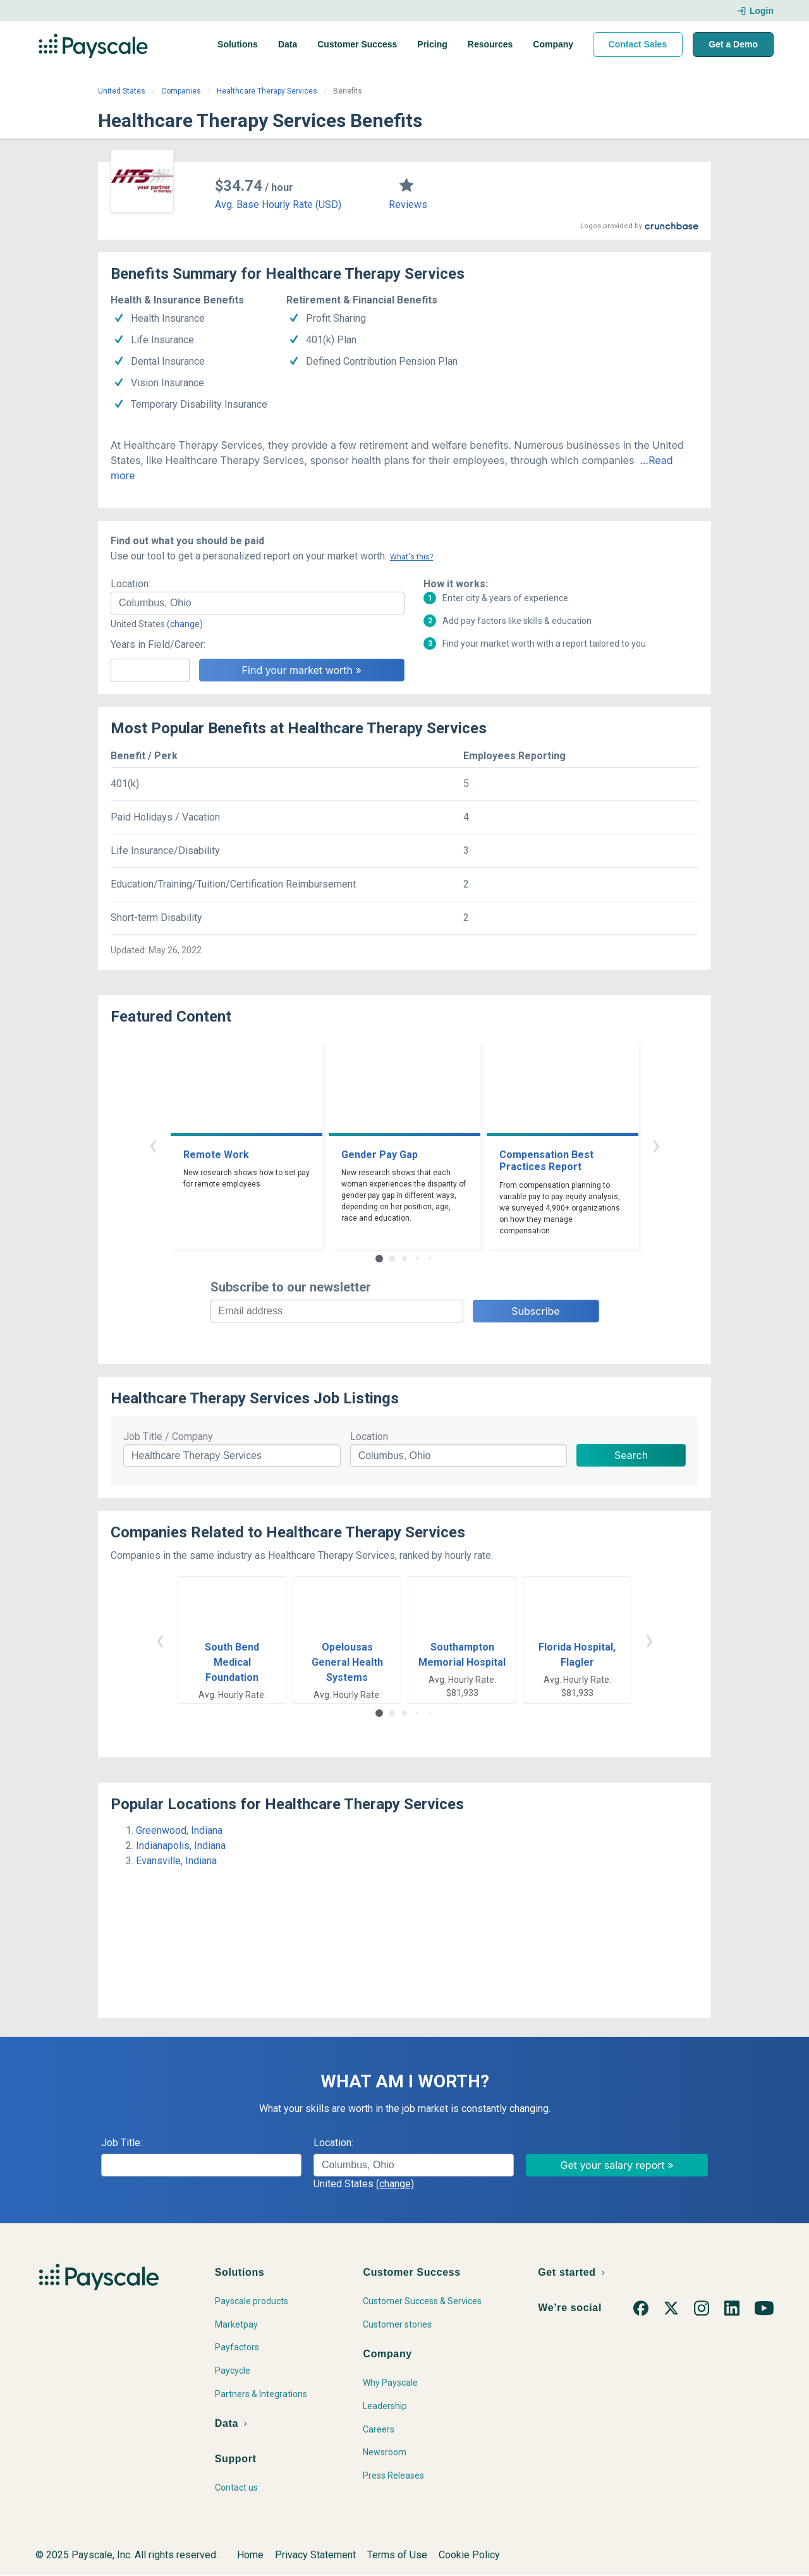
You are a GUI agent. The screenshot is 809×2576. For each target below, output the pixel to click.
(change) (185, 624)
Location (369, 1437)
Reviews (408, 204)
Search (631, 1455)
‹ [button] (153, 1144)
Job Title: (121, 2143)
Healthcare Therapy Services (267, 91)
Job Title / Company (168, 1437)
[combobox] (257, 603)
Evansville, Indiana (176, 1861)
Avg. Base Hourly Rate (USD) (278, 204)
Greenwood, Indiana (179, 1830)
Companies (181, 91)
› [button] (656, 1144)
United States (121, 91)
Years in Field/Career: (158, 644)
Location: (130, 584)
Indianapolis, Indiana (181, 1846)
